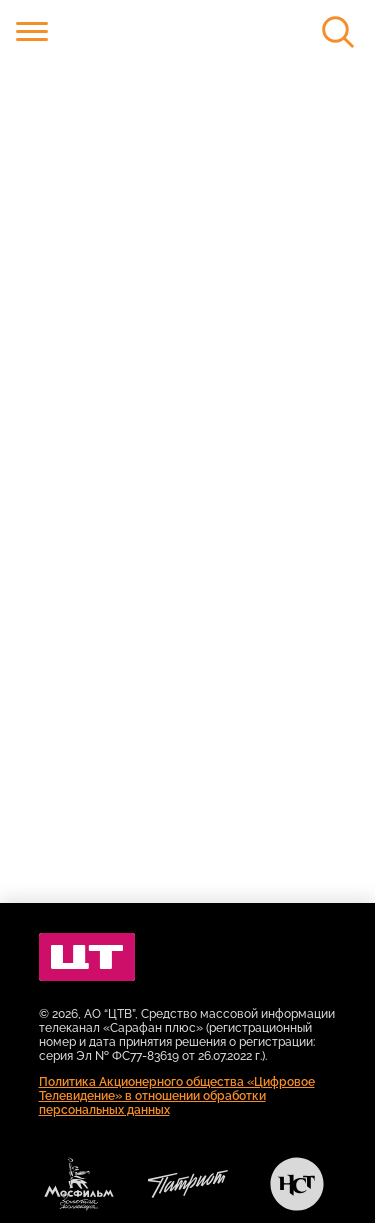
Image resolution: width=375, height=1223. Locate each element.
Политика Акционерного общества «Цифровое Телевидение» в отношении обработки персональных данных (177, 1096)
